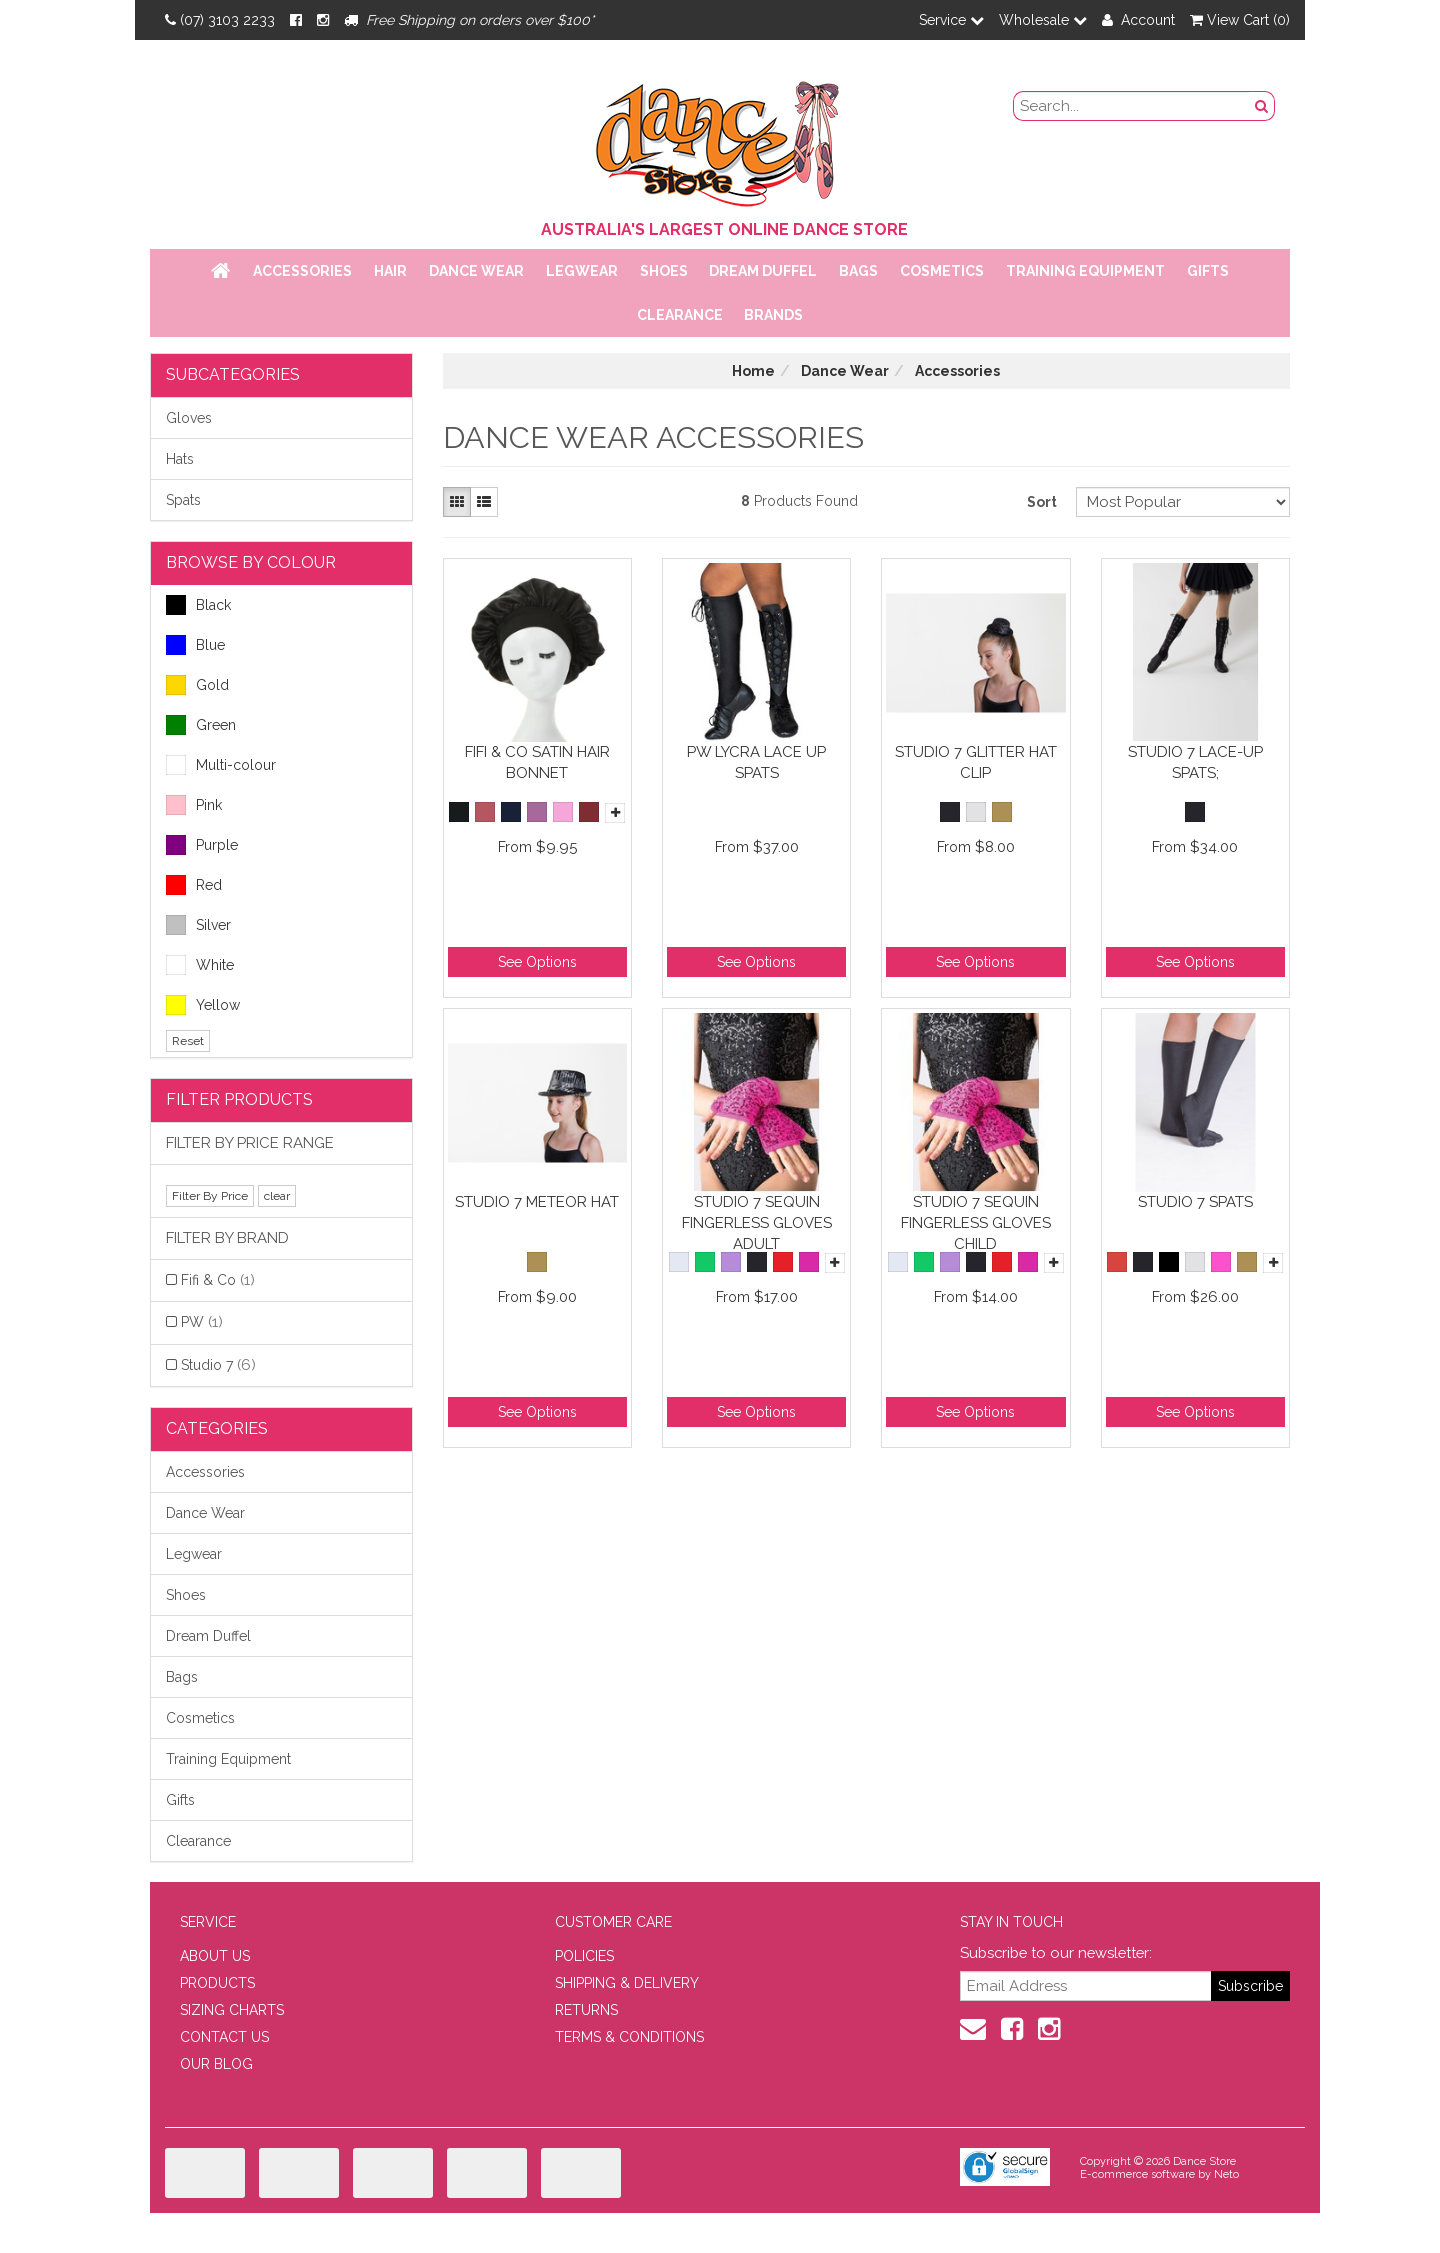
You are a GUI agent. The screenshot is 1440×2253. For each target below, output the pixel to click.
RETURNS (586, 2010)
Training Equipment (1085, 271)
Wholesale (1043, 20)
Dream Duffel (763, 271)
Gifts (1208, 271)
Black (198, 605)
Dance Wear (476, 271)
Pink (194, 805)
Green (201, 725)
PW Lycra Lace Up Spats (756, 762)
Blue (195, 645)
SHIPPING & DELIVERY (627, 1983)
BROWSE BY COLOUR (251, 562)
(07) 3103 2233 (220, 20)
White (200, 965)
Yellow (203, 1005)
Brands (773, 315)
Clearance (680, 315)
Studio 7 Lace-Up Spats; (1195, 762)
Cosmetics (942, 271)
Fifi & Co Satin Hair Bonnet (537, 762)
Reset (188, 1041)
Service (951, 20)
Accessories (302, 271)
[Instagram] (323, 20)
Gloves (189, 418)
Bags (858, 271)
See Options (537, 962)
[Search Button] (1262, 106)
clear (277, 1196)
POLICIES (584, 1956)
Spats (183, 500)
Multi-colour (221, 765)
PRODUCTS (217, 1983)
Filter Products (239, 1099)
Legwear (582, 271)
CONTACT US (224, 2037)
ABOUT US (215, 1956)
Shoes (664, 271)
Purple (202, 845)
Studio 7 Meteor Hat (537, 1202)
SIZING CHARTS (232, 2010)
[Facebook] (296, 20)
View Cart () (1240, 20)
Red (194, 885)
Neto (1226, 2174)
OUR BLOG (216, 2064)
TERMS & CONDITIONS (629, 2037)
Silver (198, 925)
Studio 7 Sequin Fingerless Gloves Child (976, 1222)
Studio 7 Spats (1195, 1202)
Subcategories (233, 374)
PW (202, 1322)
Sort (1042, 502)
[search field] (1132, 106)
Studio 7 (218, 1365)
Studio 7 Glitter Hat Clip (976, 762)
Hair (390, 271)
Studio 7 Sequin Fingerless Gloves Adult (757, 1222)
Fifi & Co (218, 1280)
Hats (180, 459)
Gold (197, 685)
